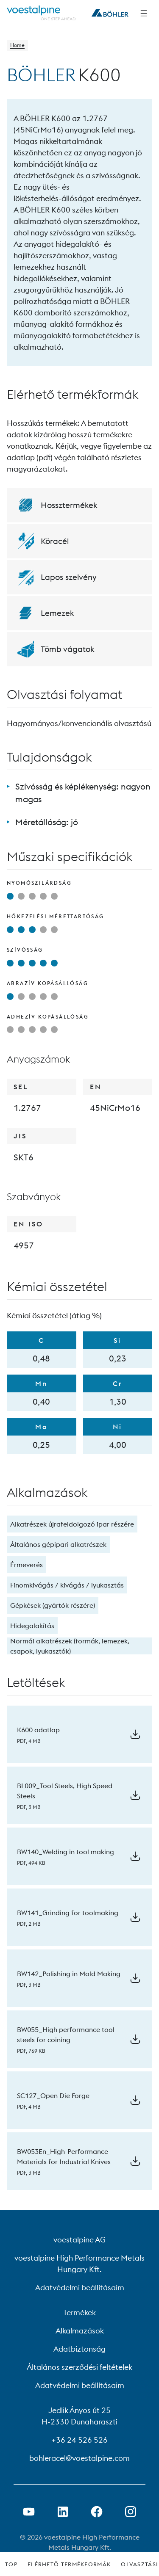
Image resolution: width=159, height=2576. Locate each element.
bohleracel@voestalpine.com (79, 2458)
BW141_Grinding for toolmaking (67, 1912)
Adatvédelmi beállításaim (79, 2287)
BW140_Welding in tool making (65, 1851)
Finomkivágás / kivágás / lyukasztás (67, 1585)
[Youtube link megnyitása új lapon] (29, 2511)
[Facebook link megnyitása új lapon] (96, 2511)
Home (17, 45)
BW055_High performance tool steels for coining (65, 2034)
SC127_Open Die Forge (53, 2095)
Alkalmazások (80, 2331)
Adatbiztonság (79, 2349)
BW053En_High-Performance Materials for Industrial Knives (64, 2156)
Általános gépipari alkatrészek (58, 1544)
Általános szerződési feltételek (79, 2367)
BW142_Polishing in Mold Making (68, 1973)
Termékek (79, 2312)
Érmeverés (26, 1564)
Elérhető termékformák (69, 2564)
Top (11, 2564)
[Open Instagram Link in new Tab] (130, 2511)
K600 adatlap (38, 1730)
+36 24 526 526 (79, 2440)
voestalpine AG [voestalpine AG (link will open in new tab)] (79, 2240)
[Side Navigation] (143, 13)
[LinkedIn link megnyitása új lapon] (63, 2511)
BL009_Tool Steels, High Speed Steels (64, 1790)
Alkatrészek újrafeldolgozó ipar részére (72, 1524)
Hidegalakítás (32, 1625)
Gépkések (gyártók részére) (52, 1605)
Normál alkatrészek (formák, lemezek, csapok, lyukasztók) (69, 1645)
